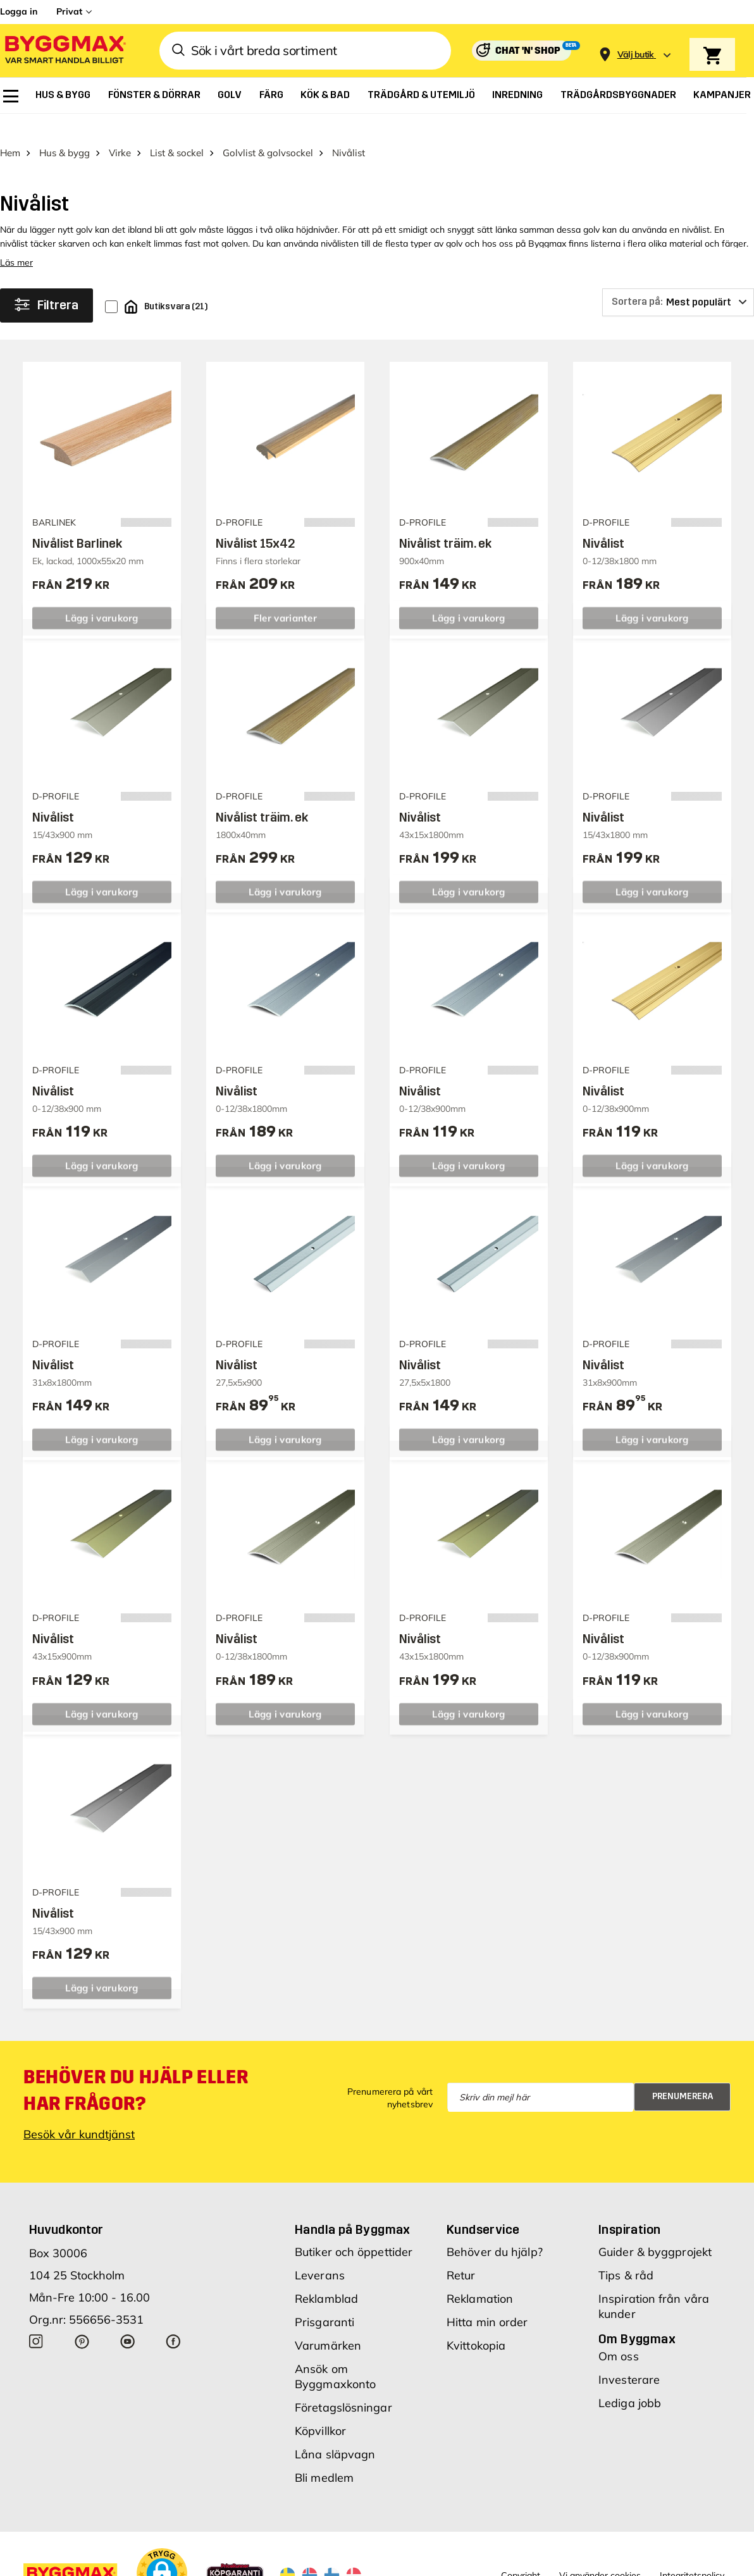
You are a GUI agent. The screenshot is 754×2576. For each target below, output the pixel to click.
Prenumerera (683, 2074)
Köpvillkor (320, 2408)
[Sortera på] (678, 280)
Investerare (629, 2357)
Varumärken (328, 2323)
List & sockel (177, 131)
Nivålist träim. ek (445, 521)
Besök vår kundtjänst (79, 2112)
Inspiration (629, 2207)
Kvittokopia (476, 2323)
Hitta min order (487, 2300)
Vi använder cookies (600, 2553)
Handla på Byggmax (353, 2207)
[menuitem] (10, 96)
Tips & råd (625, 2253)
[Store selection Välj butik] (636, 54)
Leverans (320, 2253)
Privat (69, 11)
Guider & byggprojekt (655, 2229)
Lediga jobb (629, 2381)
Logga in (18, 11)
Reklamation (480, 2276)
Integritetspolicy (692, 2553)
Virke (120, 131)
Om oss (618, 2334)
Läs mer (16, 240)
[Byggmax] (64, 50)
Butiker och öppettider (353, 2229)
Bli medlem (324, 2455)
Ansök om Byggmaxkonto (335, 2354)
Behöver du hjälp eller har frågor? (135, 2068)
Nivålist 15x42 (255, 521)
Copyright (520, 2553)
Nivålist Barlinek (77, 521)
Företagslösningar (343, 2385)
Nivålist (603, 521)
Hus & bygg (64, 131)
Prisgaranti (324, 2300)
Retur (461, 2253)
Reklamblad (326, 2276)
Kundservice (483, 2207)
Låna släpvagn (335, 2432)
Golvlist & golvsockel (268, 131)
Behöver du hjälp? (495, 2229)
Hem (10, 131)
